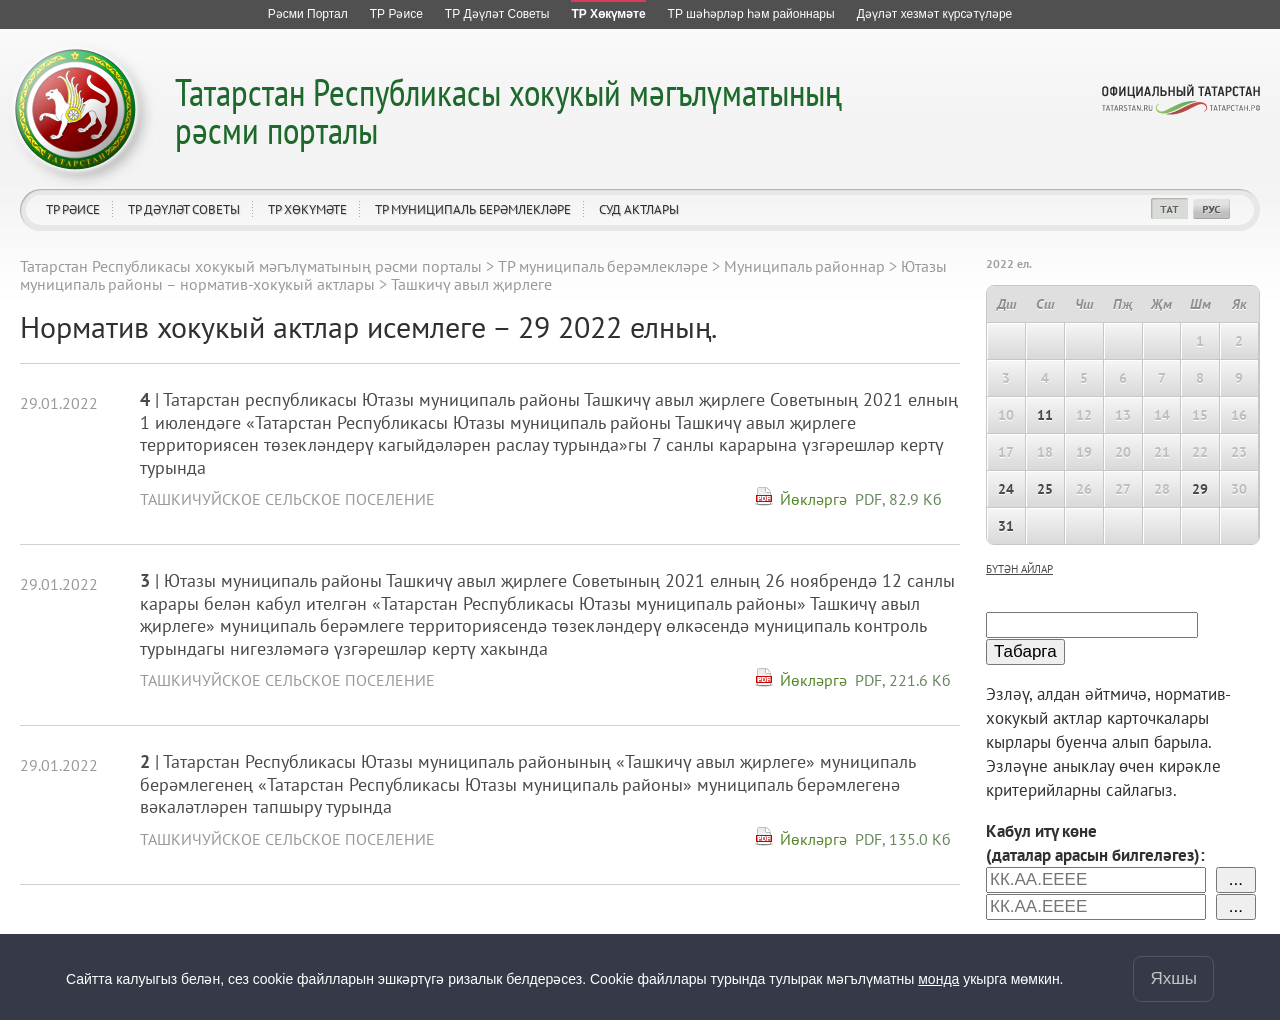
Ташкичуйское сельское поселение (287, 499)
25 (1045, 489)
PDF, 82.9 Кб (898, 499)
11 (1045, 415)
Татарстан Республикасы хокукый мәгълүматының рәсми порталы (508, 110)
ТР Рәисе (73, 209)
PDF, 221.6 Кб (903, 680)
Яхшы (1173, 978)
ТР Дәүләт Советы (184, 209)
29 (1200, 489)
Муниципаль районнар (804, 266)
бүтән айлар (1019, 569)
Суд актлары (639, 209)
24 (1006, 489)
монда (938, 979)
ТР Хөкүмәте (307, 209)
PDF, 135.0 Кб (903, 839)
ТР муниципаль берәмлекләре (473, 209)
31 (1006, 526)
